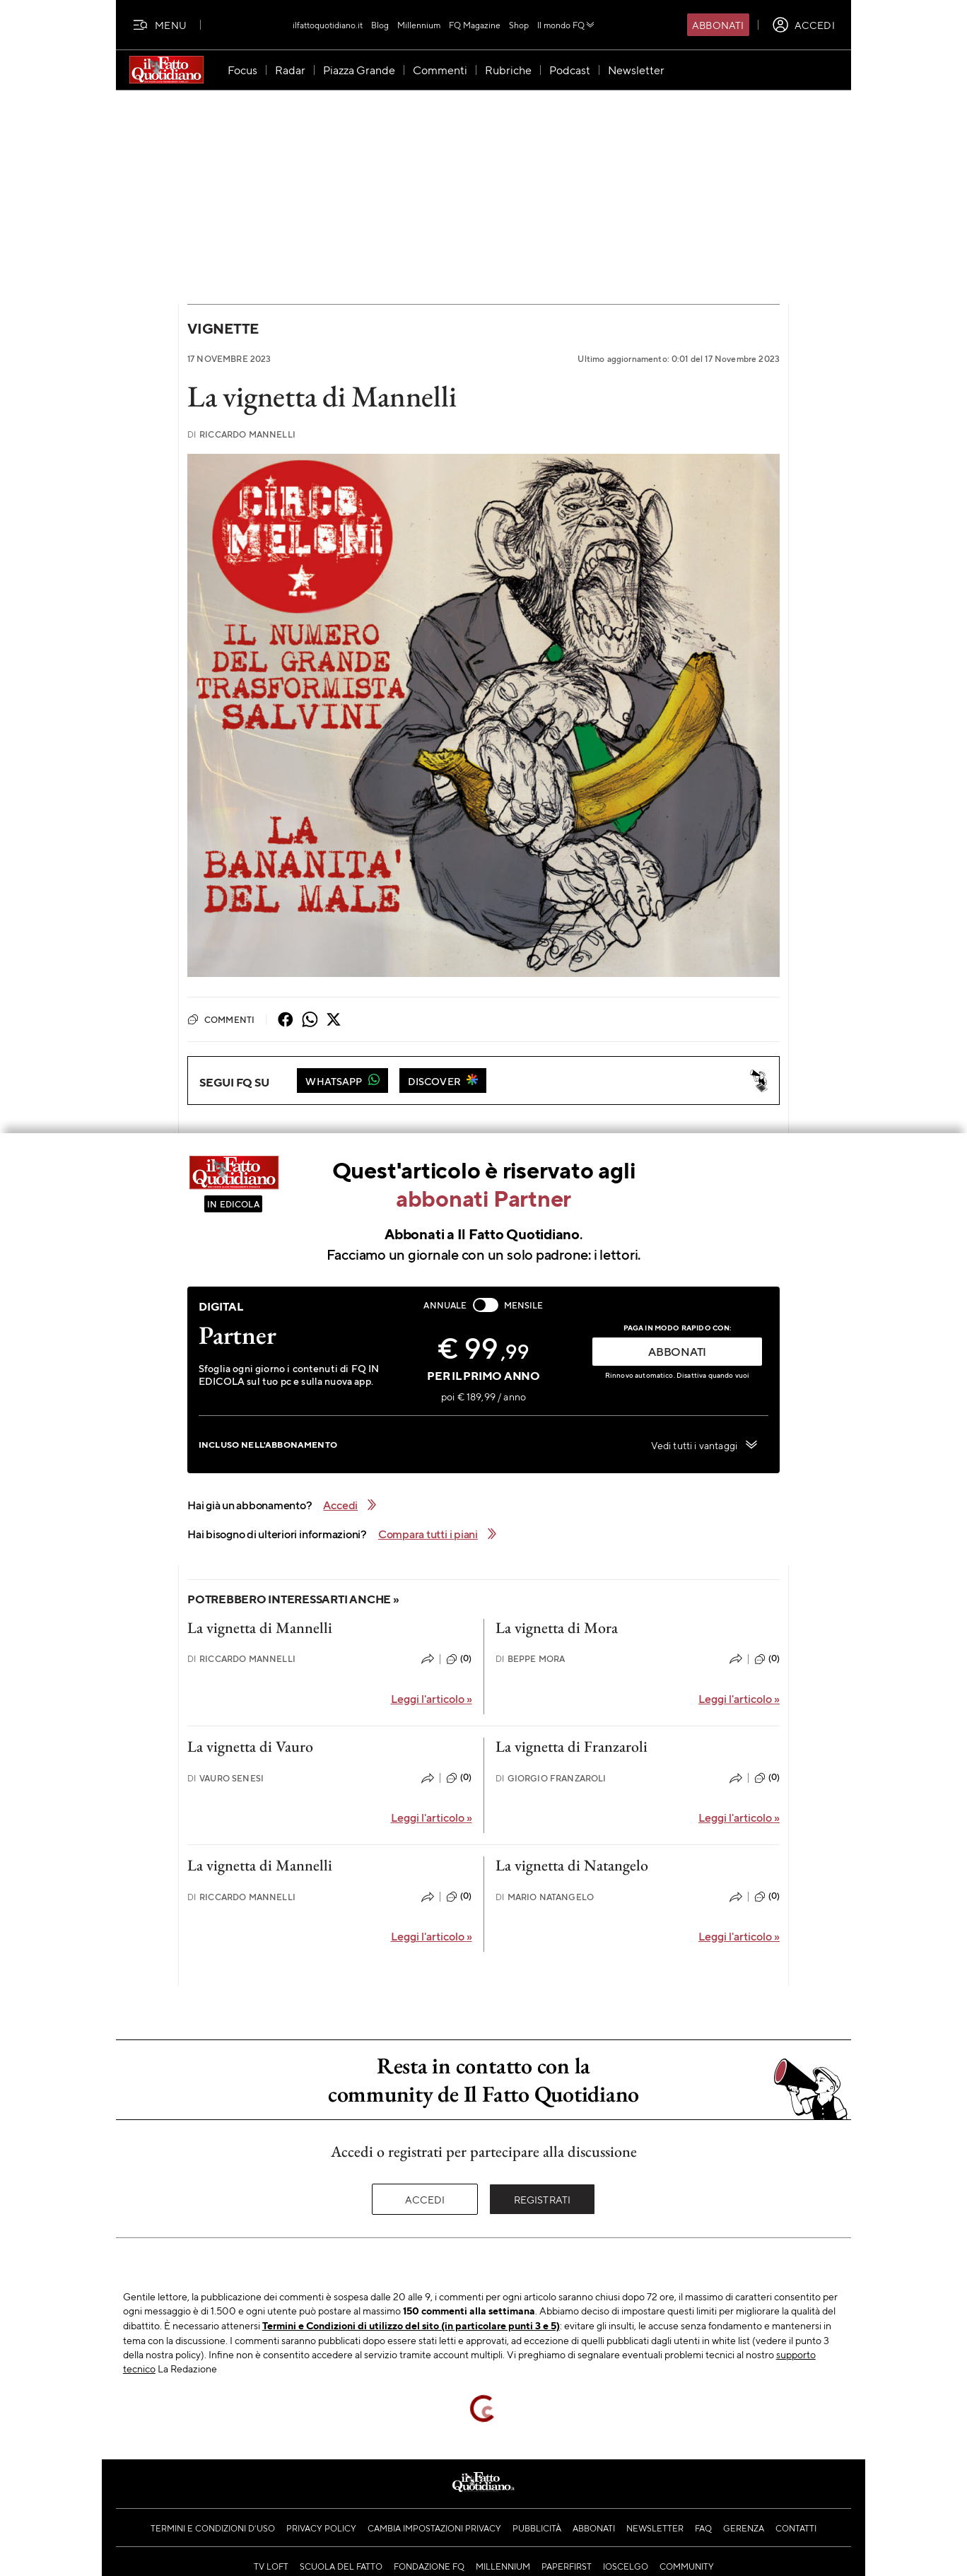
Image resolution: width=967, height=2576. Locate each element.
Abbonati (718, 24)
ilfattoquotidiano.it (328, 25)
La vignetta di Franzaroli (571, 1746)
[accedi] (803, 24)
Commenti (220, 1019)
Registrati (542, 2199)
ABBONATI (677, 1351)
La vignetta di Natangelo (572, 1865)
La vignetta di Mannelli (259, 1627)
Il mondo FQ (566, 24)
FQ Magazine (474, 25)
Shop (519, 25)
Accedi (425, 2199)
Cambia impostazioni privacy (434, 2528)
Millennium (418, 25)
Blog (380, 25)
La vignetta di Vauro (250, 1746)
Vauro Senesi (225, 1778)
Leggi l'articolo (431, 1698)
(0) (458, 1659)
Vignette (223, 328)
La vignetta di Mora (557, 1627)
